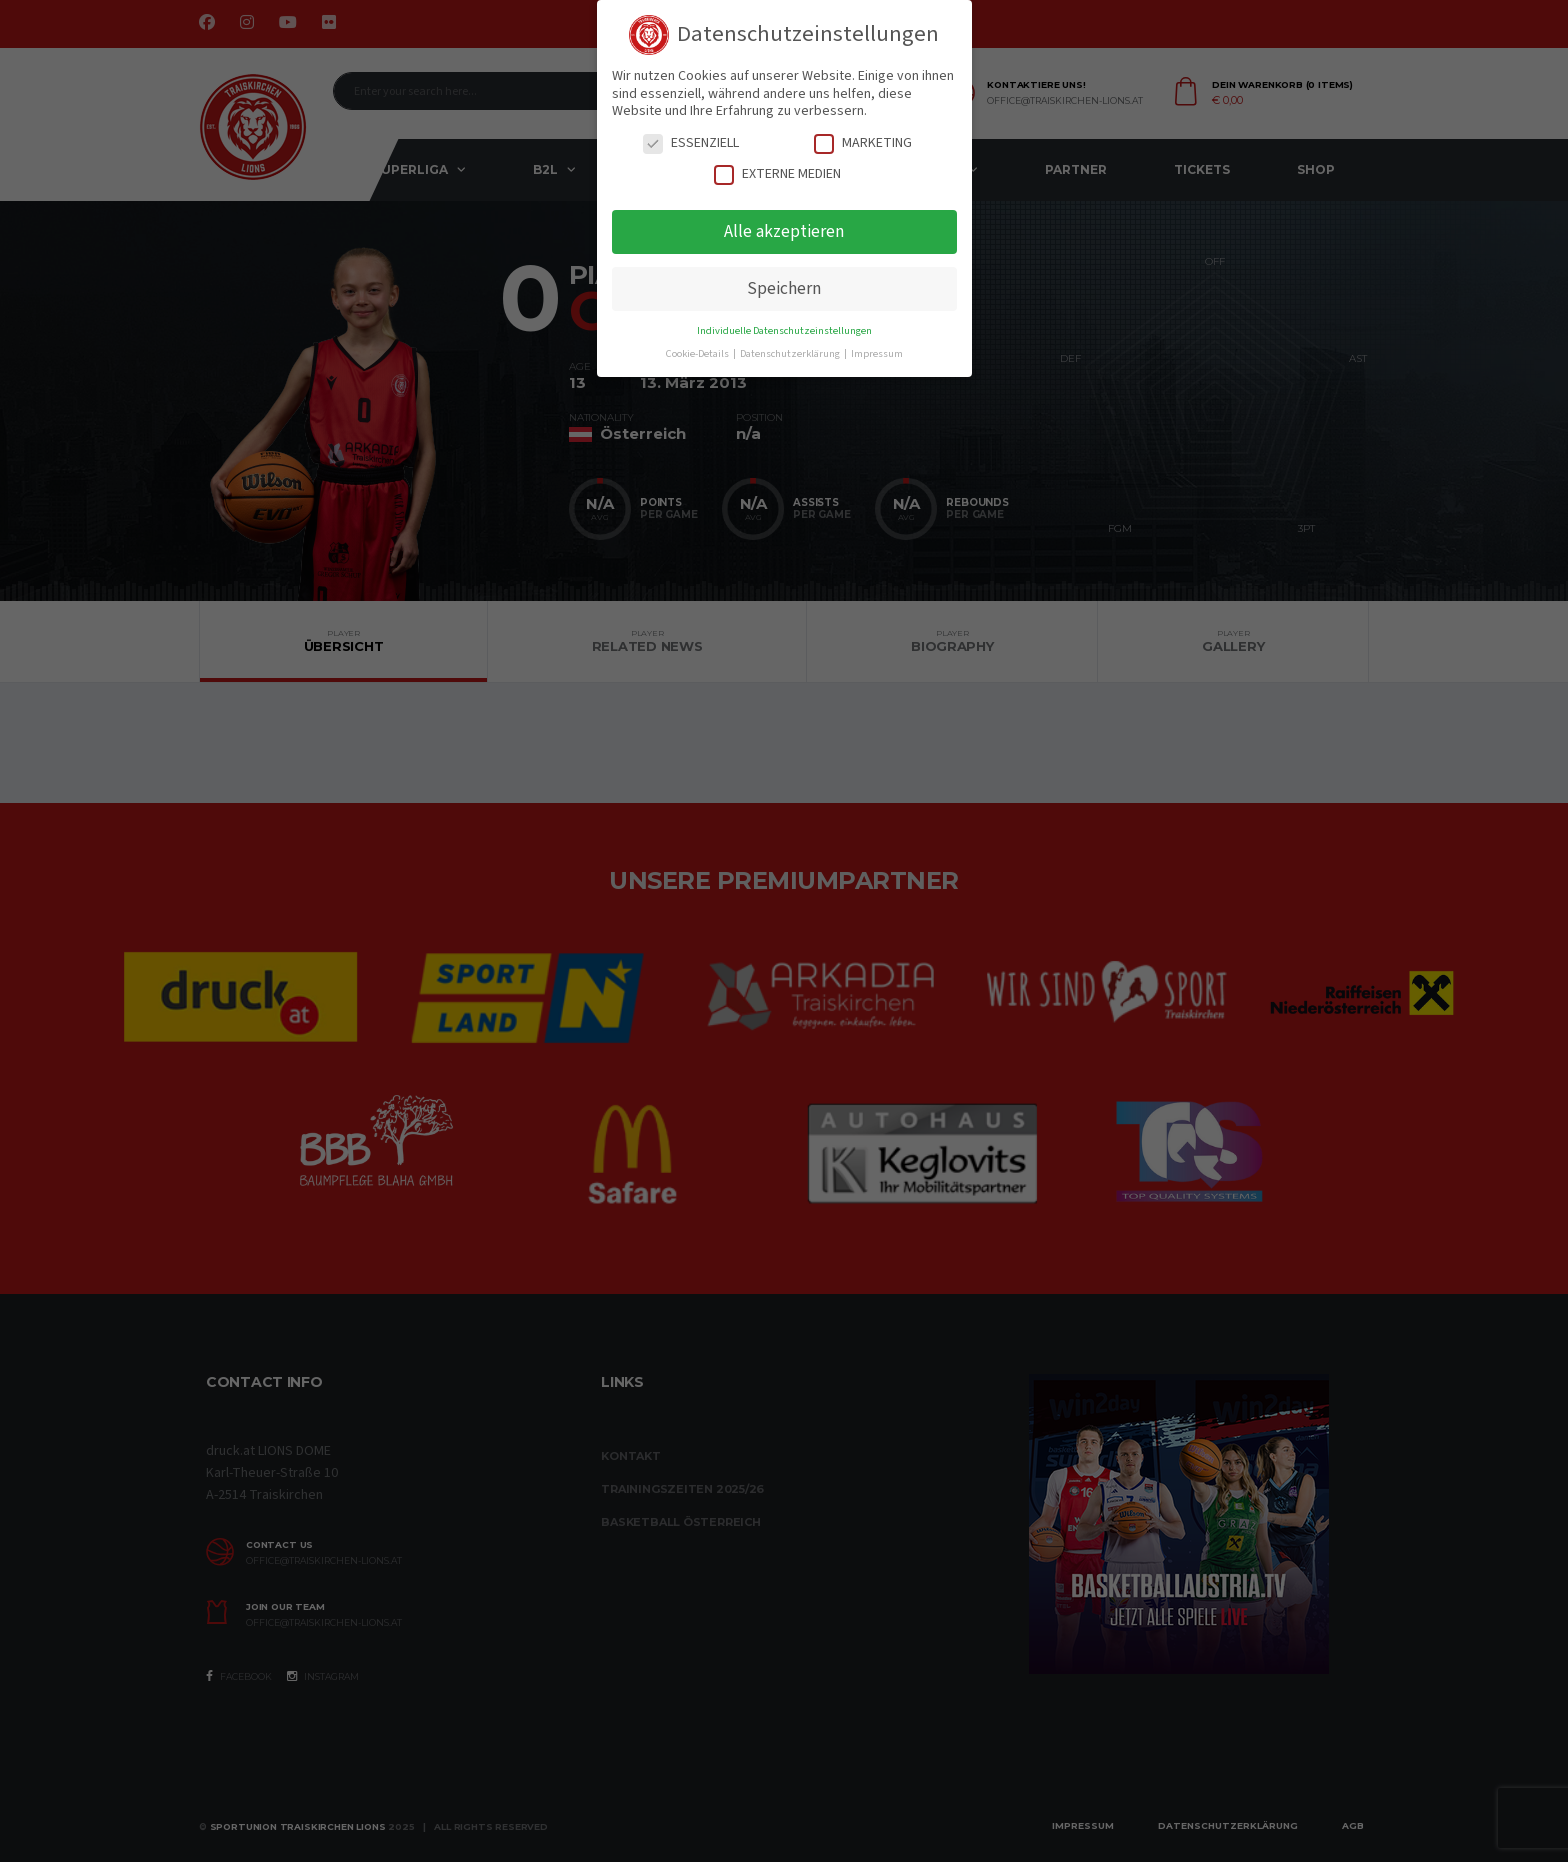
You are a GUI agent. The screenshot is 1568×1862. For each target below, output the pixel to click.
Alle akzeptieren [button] (784, 231)
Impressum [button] (877, 353)
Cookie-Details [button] (698, 353)
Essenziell (691, 143)
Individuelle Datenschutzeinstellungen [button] (784, 330)
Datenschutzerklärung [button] (791, 353)
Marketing (863, 143)
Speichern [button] (784, 288)
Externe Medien (777, 174)
